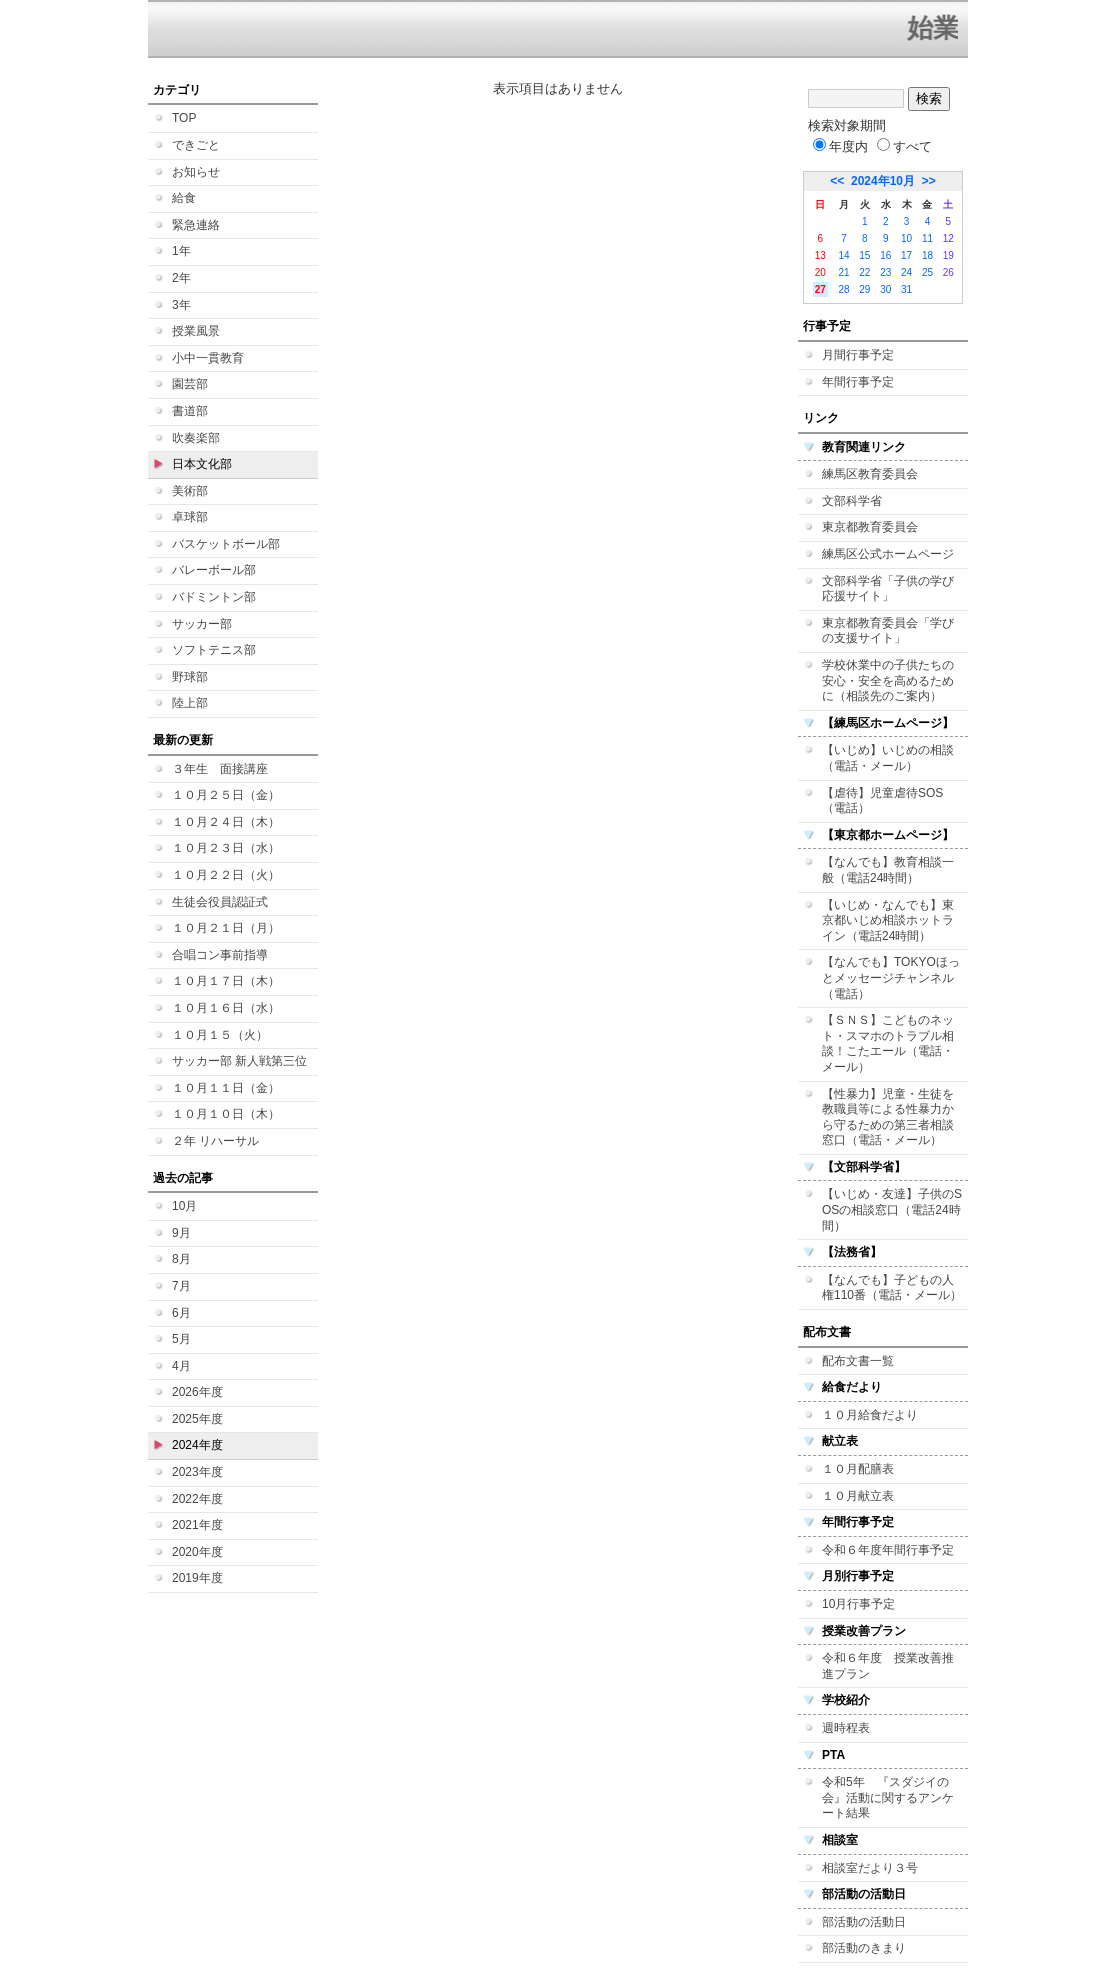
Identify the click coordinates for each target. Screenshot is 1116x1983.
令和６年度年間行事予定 (888, 1550)
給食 (184, 198)
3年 (181, 305)
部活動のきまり (864, 1948)
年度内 (840, 146)
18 (927, 255)
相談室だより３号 (870, 1868)
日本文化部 (202, 464)
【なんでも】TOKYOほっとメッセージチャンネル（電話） (891, 977)
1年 (181, 251)
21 (843, 272)
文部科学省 (852, 501)
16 (885, 255)
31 (906, 289)
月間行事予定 (858, 355)
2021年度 (197, 1525)
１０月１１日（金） (226, 1088)
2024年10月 (883, 181)
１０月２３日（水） (226, 848)
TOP (184, 118)
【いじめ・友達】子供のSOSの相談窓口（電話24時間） (892, 1209)
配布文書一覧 (858, 1361)
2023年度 (197, 1472)
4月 (181, 1366)
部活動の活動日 (864, 1922)
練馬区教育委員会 (870, 474)
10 (906, 238)
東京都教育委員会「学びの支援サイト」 (888, 631)
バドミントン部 (214, 597)
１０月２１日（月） (226, 928)
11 (927, 238)
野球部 (190, 677)
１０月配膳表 (858, 1469)
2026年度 (197, 1392)
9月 (181, 1233)
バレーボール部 (214, 570)
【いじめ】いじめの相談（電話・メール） (888, 758)
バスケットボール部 (226, 544)
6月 (181, 1313)
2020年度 (197, 1552)
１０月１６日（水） (226, 1008)
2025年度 (197, 1419)
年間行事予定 (858, 382)
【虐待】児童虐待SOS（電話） (882, 801)
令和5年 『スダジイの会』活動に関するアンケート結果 (888, 1797)
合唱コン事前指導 (220, 955)
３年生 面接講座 (220, 769)
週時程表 (846, 1728)
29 (864, 289)
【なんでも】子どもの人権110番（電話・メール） (892, 1288)
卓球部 (190, 517)
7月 (181, 1286)
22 (864, 272)
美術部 (190, 491)
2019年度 (197, 1578)
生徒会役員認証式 (220, 902)
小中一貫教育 (208, 358)
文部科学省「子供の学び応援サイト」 (888, 589)
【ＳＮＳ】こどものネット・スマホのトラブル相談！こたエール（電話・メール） (888, 1043)
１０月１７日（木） (226, 981)
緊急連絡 (196, 225)
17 (906, 255)
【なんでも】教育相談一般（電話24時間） (888, 870)
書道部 (190, 411)
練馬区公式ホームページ (888, 554)
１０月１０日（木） (226, 1114)
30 (885, 289)
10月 (184, 1206)
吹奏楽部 (196, 438)
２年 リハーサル (215, 1141)
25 (927, 272)
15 (864, 255)
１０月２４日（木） (226, 822)
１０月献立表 (858, 1496)
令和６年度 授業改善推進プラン (888, 1666)
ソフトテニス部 (214, 650)
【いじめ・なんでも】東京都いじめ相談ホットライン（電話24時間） (888, 920)
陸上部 (190, 703)
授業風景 (196, 331)
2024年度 (197, 1445)
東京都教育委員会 (870, 527)
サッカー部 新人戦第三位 (239, 1061)
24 (906, 272)
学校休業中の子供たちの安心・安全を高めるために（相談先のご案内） (888, 680)
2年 (181, 278)
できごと (196, 145)
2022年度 (197, 1499)
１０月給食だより (870, 1415)
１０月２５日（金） (226, 795)
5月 (181, 1339)
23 (885, 272)
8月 (181, 1259)
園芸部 (190, 384)
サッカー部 (202, 624)
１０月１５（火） (220, 1035)
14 (843, 255)
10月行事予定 (858, 1604)
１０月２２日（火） (226, 875)
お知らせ (196, 172)
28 (843, 289)
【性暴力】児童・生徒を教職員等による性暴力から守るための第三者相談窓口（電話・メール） (888, 1117)
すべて (904, 146)
